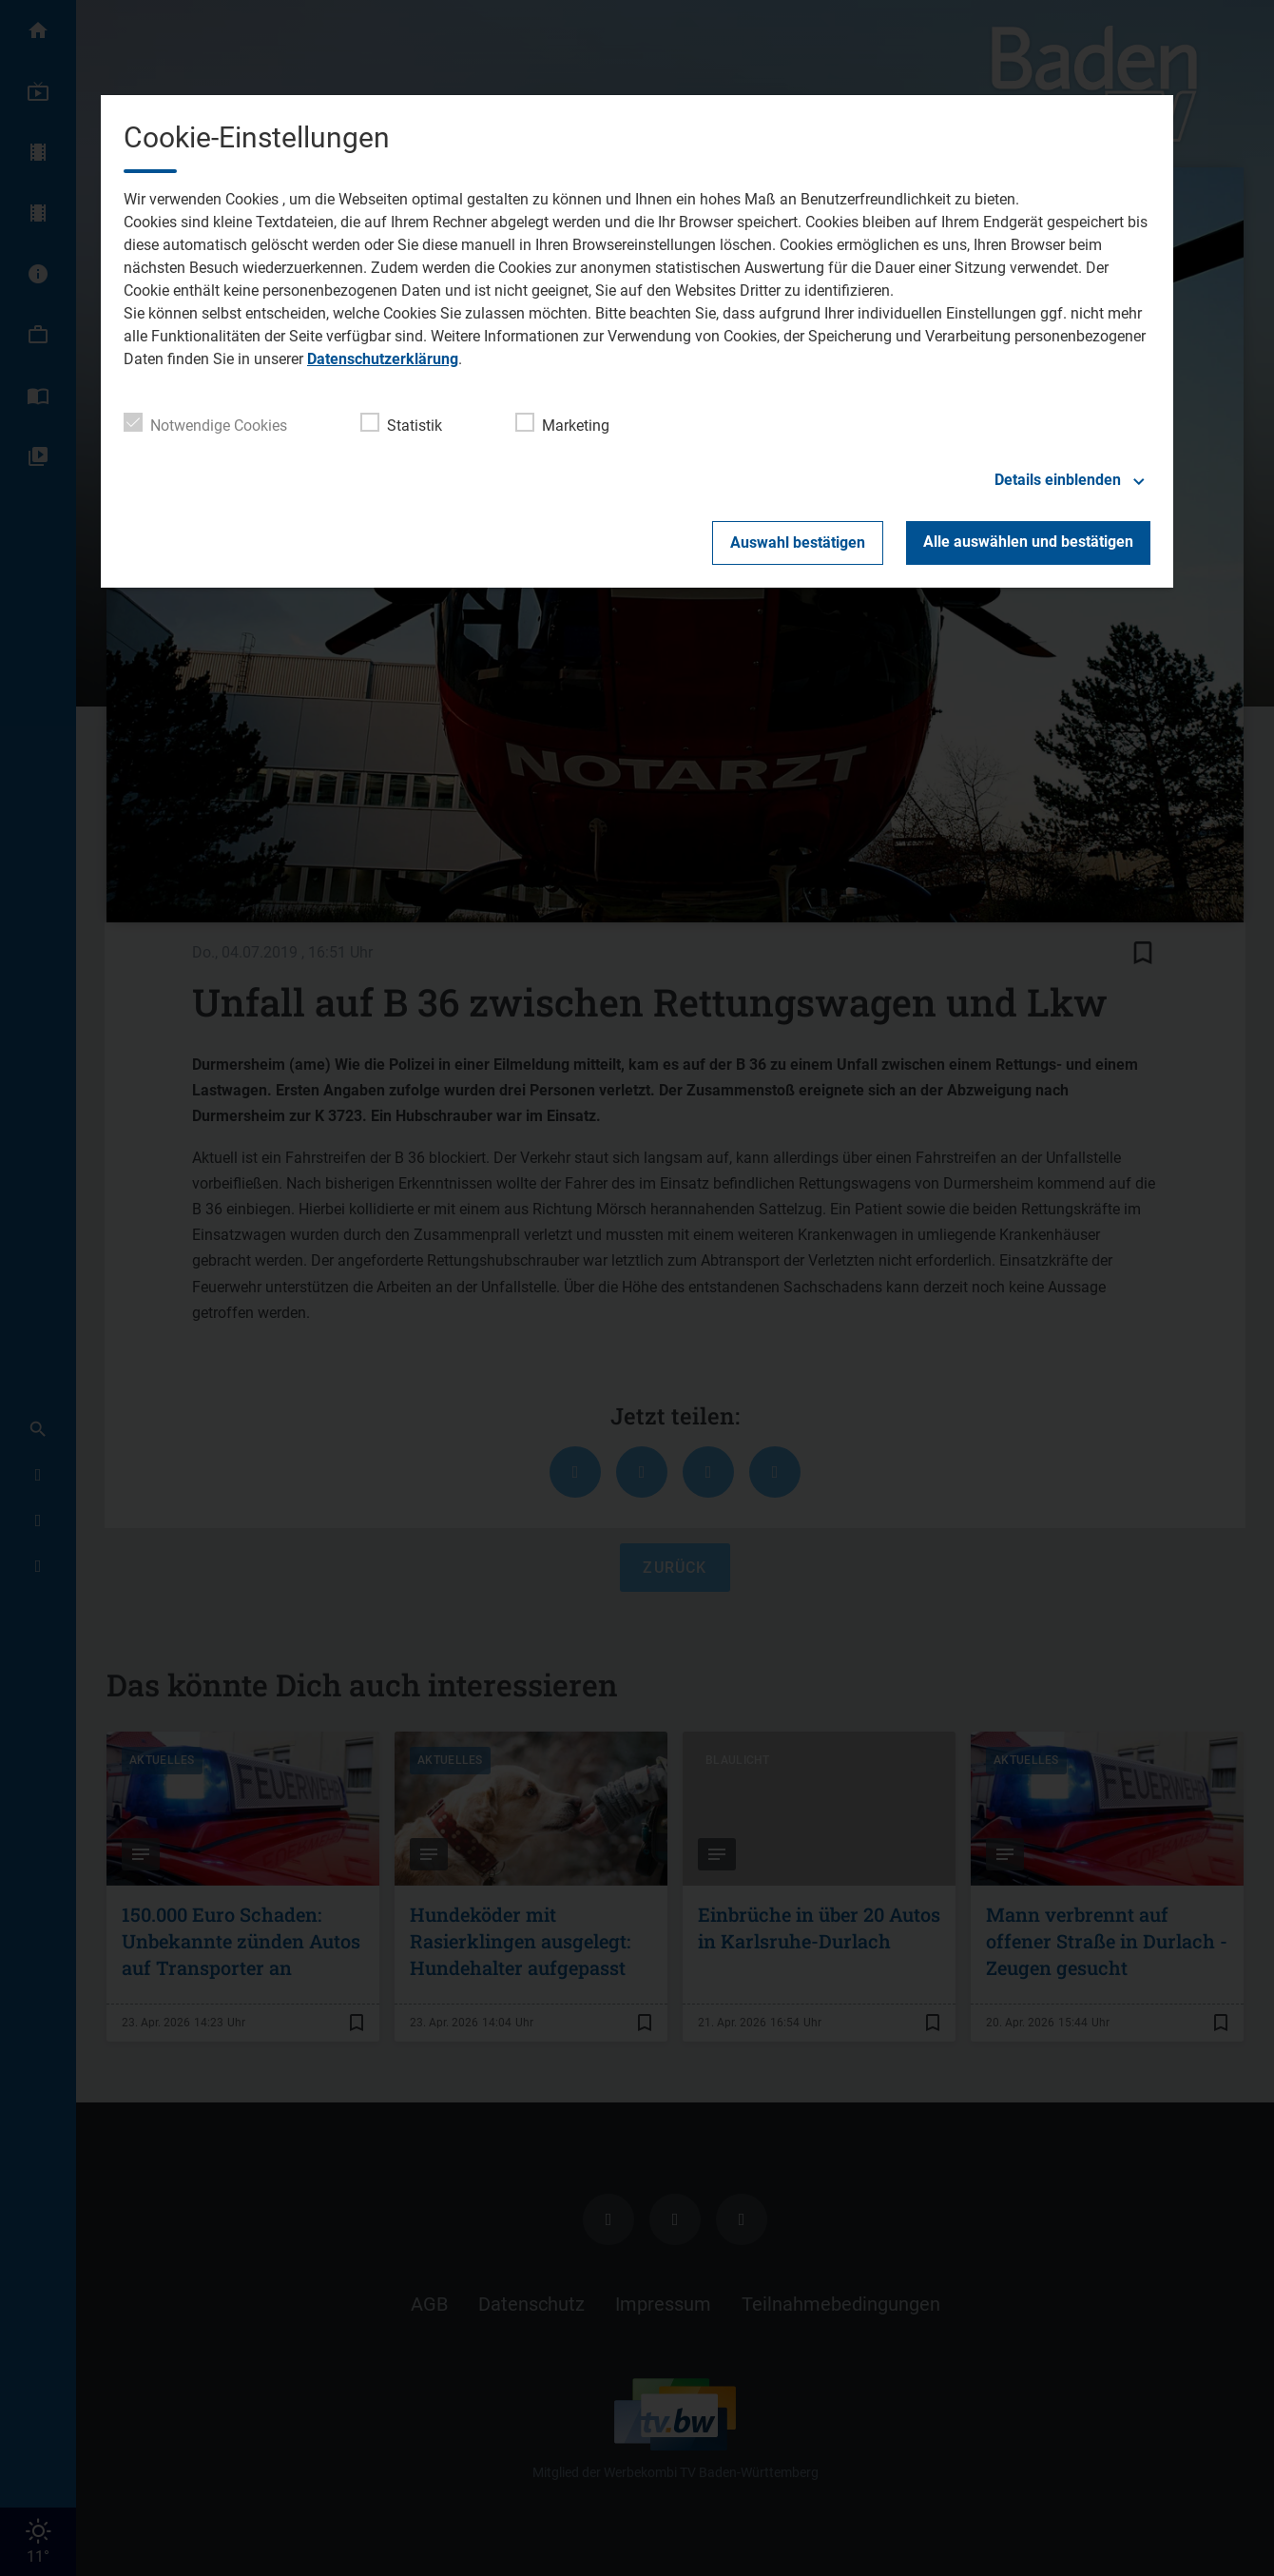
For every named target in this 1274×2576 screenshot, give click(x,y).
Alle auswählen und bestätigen (1028, 542)
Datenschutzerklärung (382, 359)
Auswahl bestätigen (797, 542)
